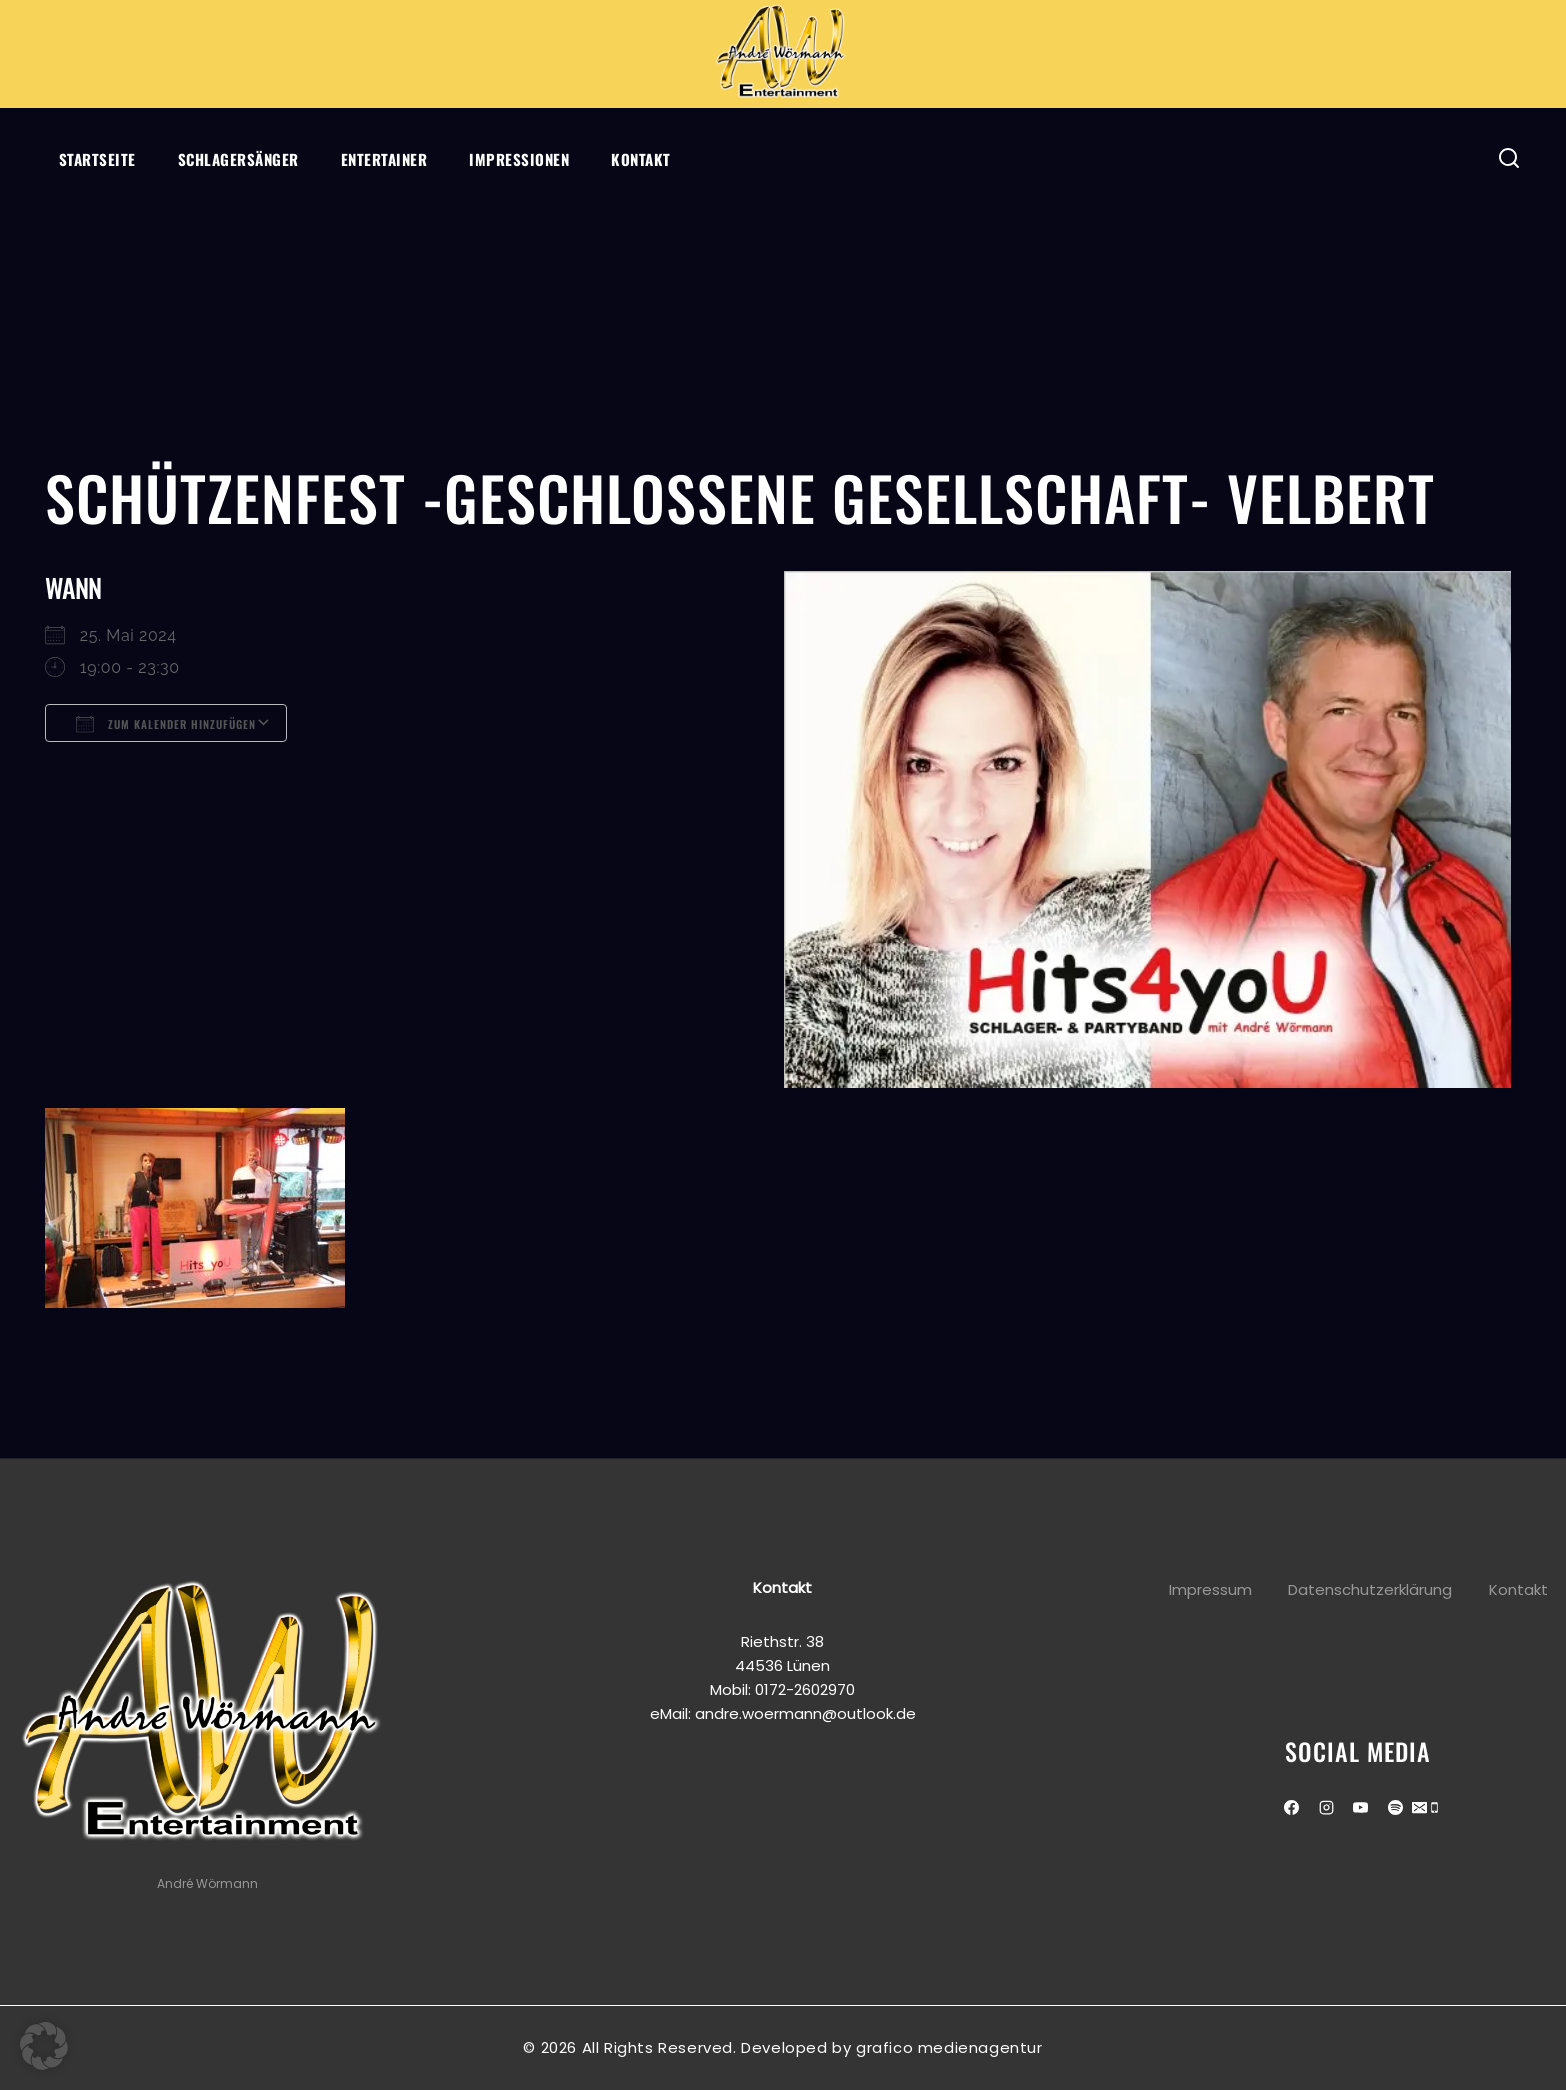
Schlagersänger (238, 159)
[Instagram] (1326, 1808)
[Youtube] (1361, 1808)
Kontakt (641, 159)
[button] (44, 2046)
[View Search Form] (1509, 158)
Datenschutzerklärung (1370, 1589)
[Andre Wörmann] (783, 54)
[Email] (1419, 1809)
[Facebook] (1292, 1808)
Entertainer (384, 159)
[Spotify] (1395, 1808)
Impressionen (519, 159)
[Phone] (1434, 1809)
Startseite (97, 159)
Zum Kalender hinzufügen (166, 724)
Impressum (1210, 1589)
